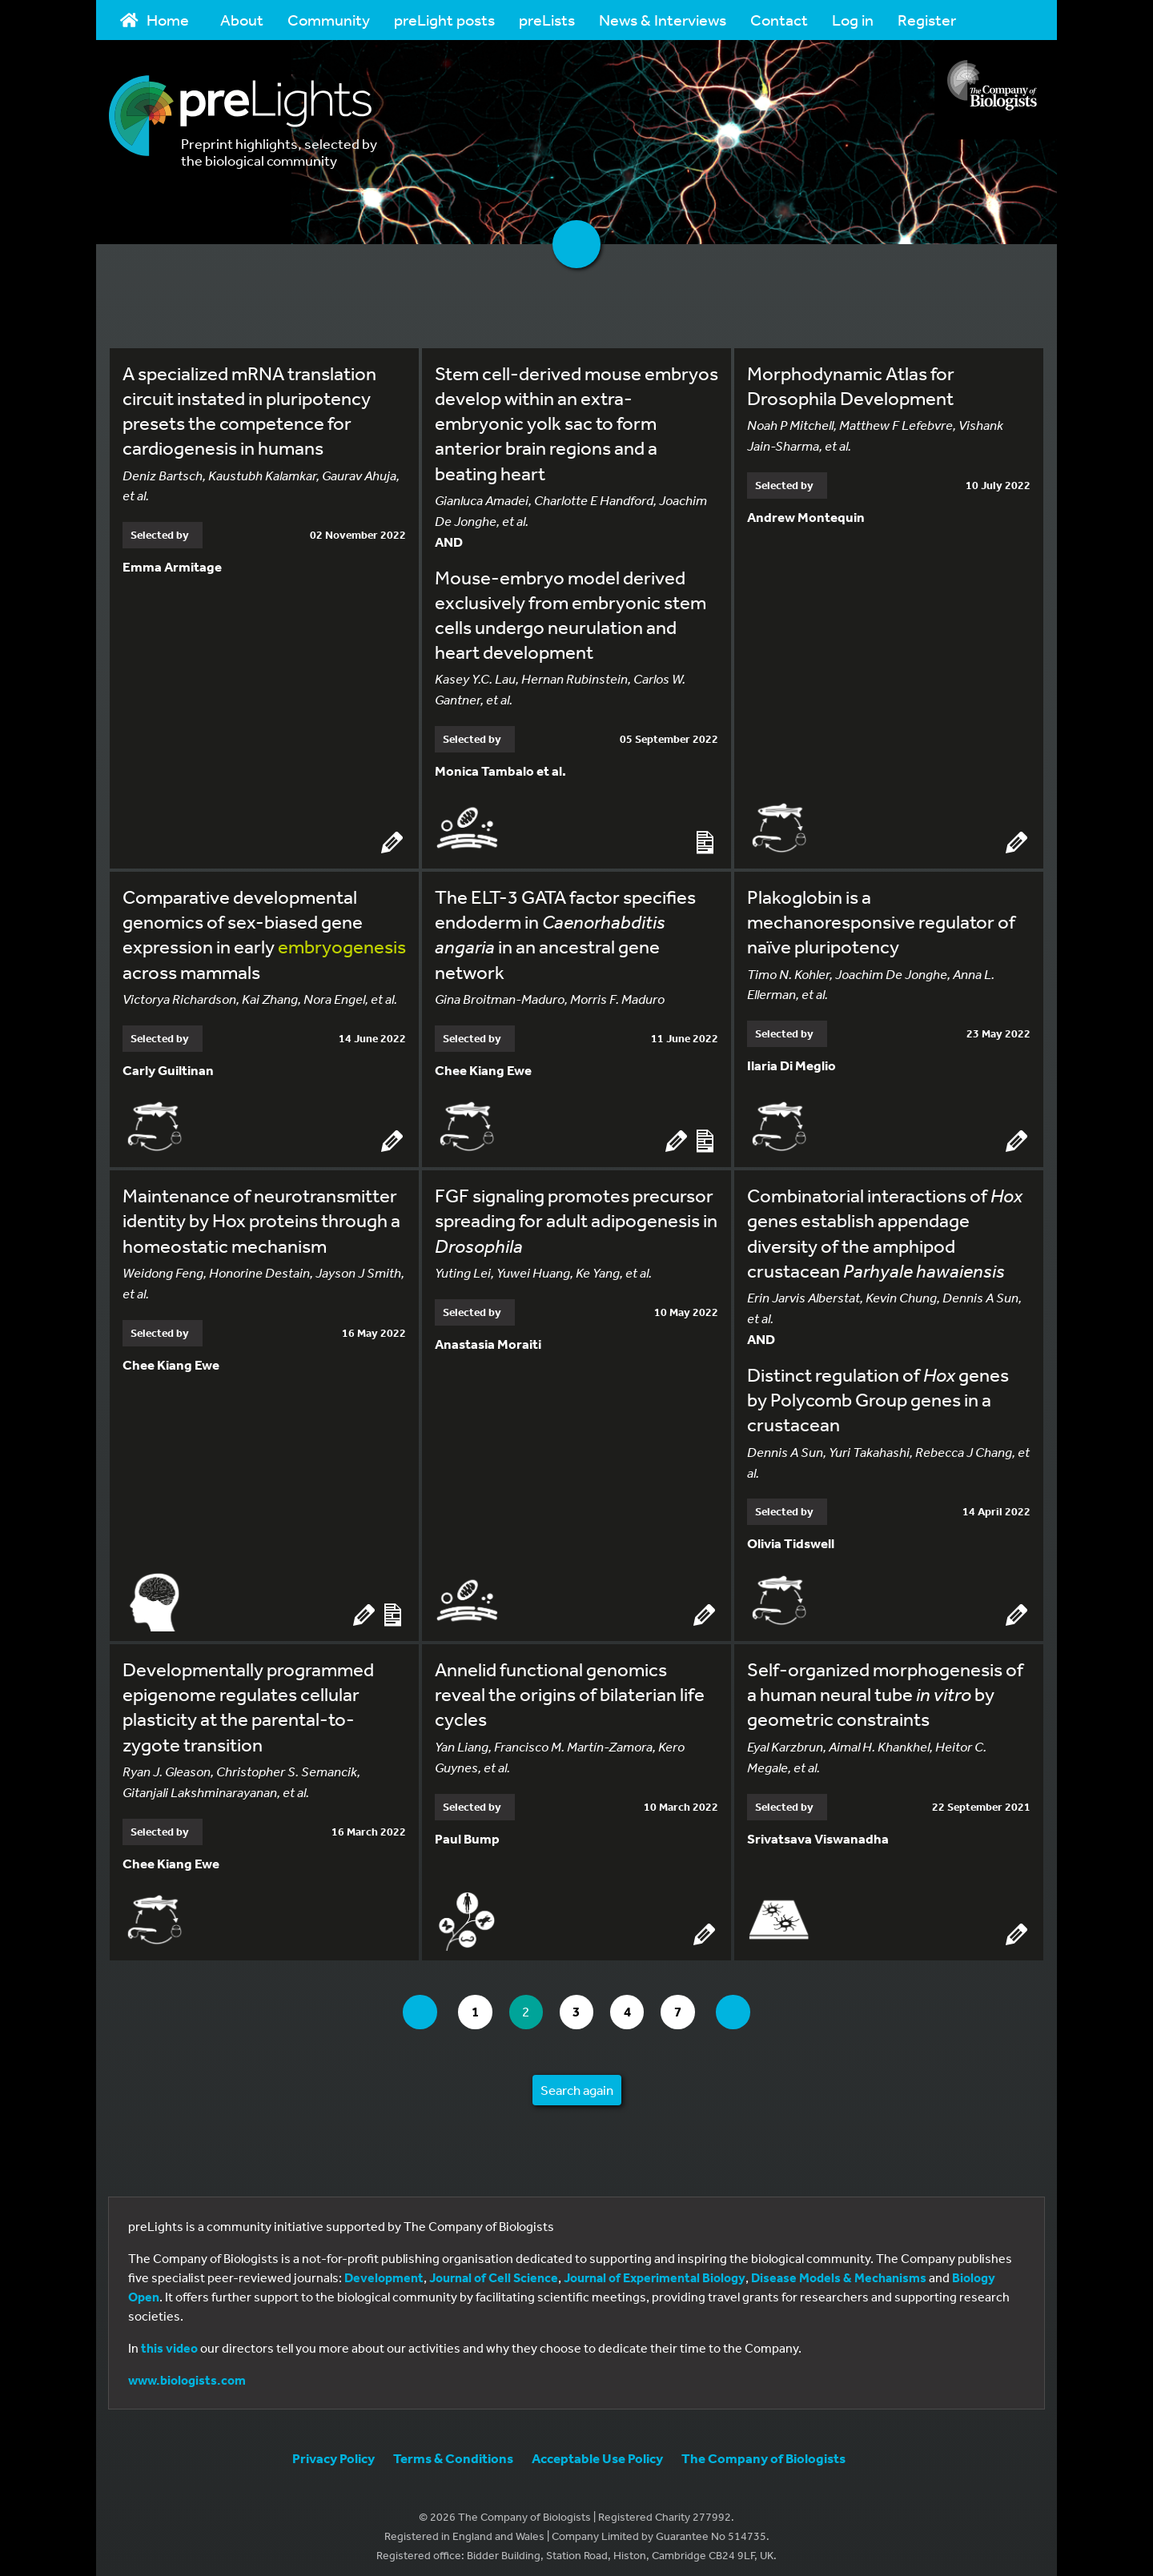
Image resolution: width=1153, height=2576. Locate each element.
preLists (547, 19)
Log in (853, 19)
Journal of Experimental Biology (654, 2269)
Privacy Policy (333, 2450)
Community (328, 19)
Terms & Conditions (453, 2450)
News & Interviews (662, 19)
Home (154, 19)
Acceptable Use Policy (597, 2450)
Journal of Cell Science (493, 2269)
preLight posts (444, 19)
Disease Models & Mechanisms (838, 2269)
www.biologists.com (187, 2372)
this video (169, 2340)
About (241, 19)
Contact (779, 19)
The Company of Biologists (763, 2450)
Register (927, 19)
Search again (576, 2081)
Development (384, 2269)
